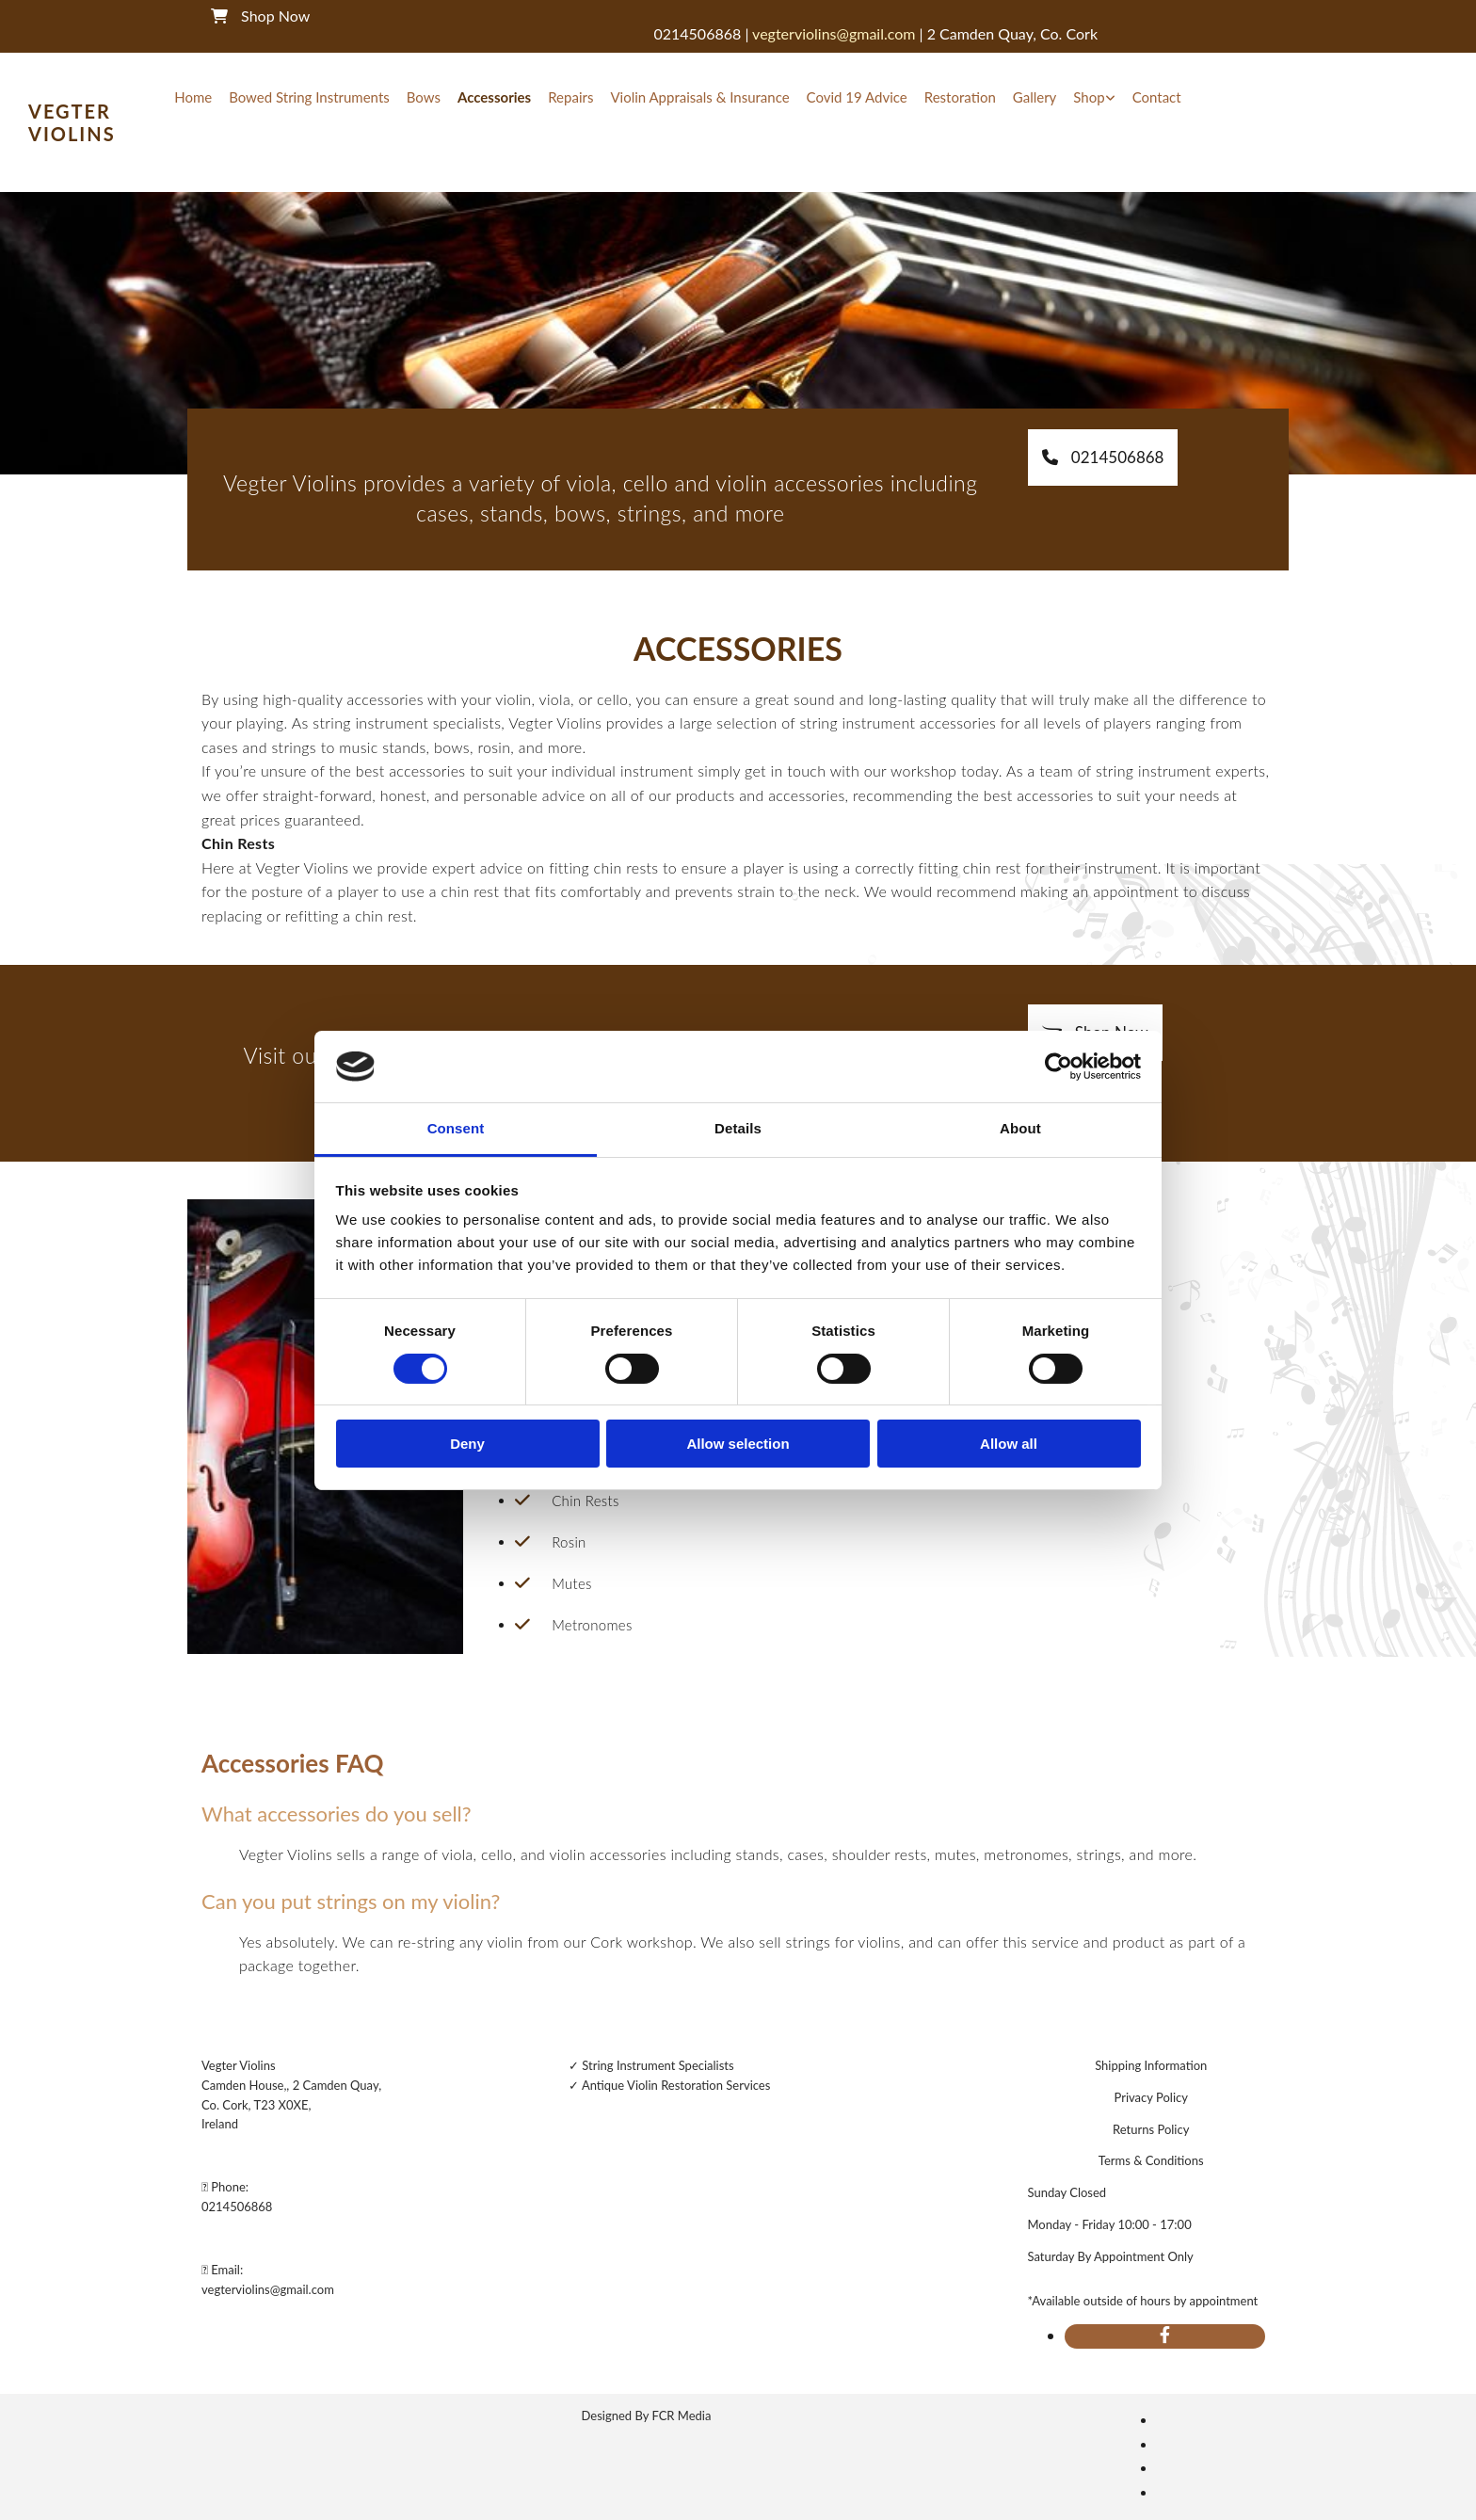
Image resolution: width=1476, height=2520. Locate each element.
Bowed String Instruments (309, 96)
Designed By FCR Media (647, 2415)
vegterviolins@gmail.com (267, 2289)
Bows (424, 96)
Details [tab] (738, 1128)
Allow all (1008, 1444)
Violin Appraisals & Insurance (699, 96)
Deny (467, 1444)
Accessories (494, 96)
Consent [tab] (456, 1128)
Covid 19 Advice (857, 96)
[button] (1103, 457)
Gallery (1035, 96)
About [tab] (1020, 1128)
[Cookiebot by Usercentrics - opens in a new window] (1058, 1066)
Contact (1156, 96)
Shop (1088, 96)
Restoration (960, 96)
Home (193, 96)
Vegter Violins (72, 122)
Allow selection (737, 1444)
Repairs (570, 96)
